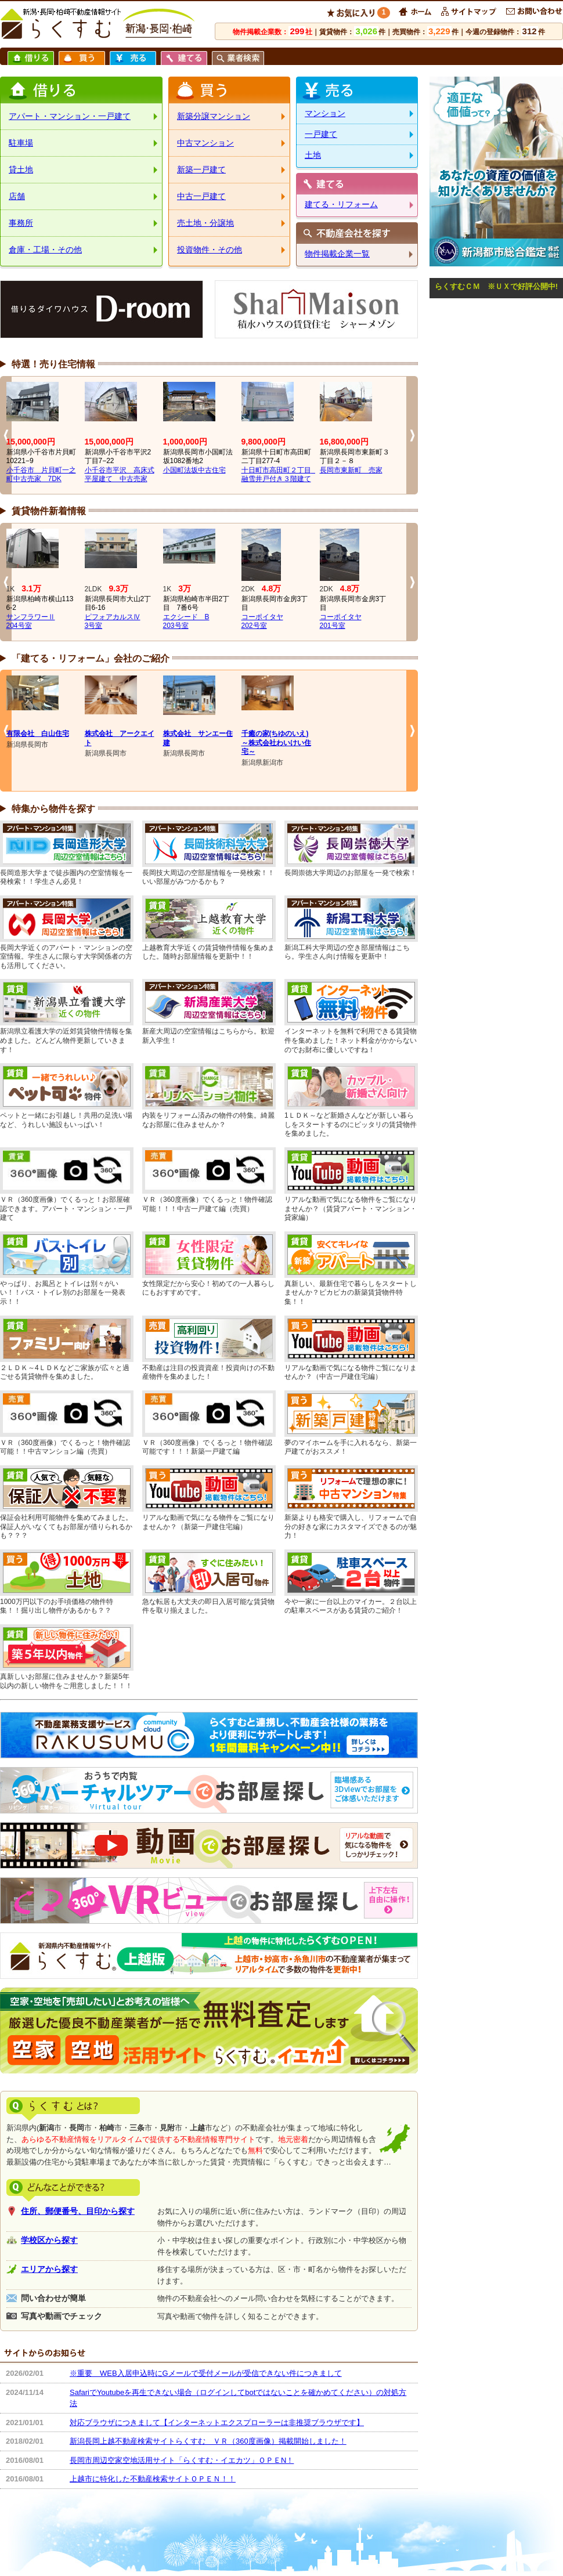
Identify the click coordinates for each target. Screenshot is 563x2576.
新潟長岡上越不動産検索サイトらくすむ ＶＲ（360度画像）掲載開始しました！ (208, 2441)
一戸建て (321, 134)
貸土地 (21, 169)
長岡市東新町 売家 (351, 470)
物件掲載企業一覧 (337, 253)
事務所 (21, 222)
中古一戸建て (201, 196)
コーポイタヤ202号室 (262, 621)
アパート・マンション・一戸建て (70, 116)
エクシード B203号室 (186, 621)
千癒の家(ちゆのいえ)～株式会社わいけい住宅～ (276, 742)
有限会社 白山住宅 (37, 733)
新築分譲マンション (213, 116)
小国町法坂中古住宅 (194, 470)
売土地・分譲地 (205, 222)
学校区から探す (49, 2240)
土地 (313, 155)
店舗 (17, 196)
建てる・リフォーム (341, 204)
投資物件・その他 (209, 249)
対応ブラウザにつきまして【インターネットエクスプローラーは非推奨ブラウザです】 (217, 2422)
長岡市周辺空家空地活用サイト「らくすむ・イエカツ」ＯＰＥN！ (182, 2460)
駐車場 (21, 142)
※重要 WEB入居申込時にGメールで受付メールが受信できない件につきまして (206, 2373)
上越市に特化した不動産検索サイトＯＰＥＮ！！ (153, 2478)
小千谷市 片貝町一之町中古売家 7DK (41, 474)
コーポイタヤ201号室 (341, 621)
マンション (325, 113)
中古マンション (205, 142)
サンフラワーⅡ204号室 (30, 621)
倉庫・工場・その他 (45, 249)
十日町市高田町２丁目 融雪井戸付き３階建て (279, 474)
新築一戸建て (201, 169)
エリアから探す (49, 2269)
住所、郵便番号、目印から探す (78, 2211)
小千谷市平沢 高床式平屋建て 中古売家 (119, 474)
